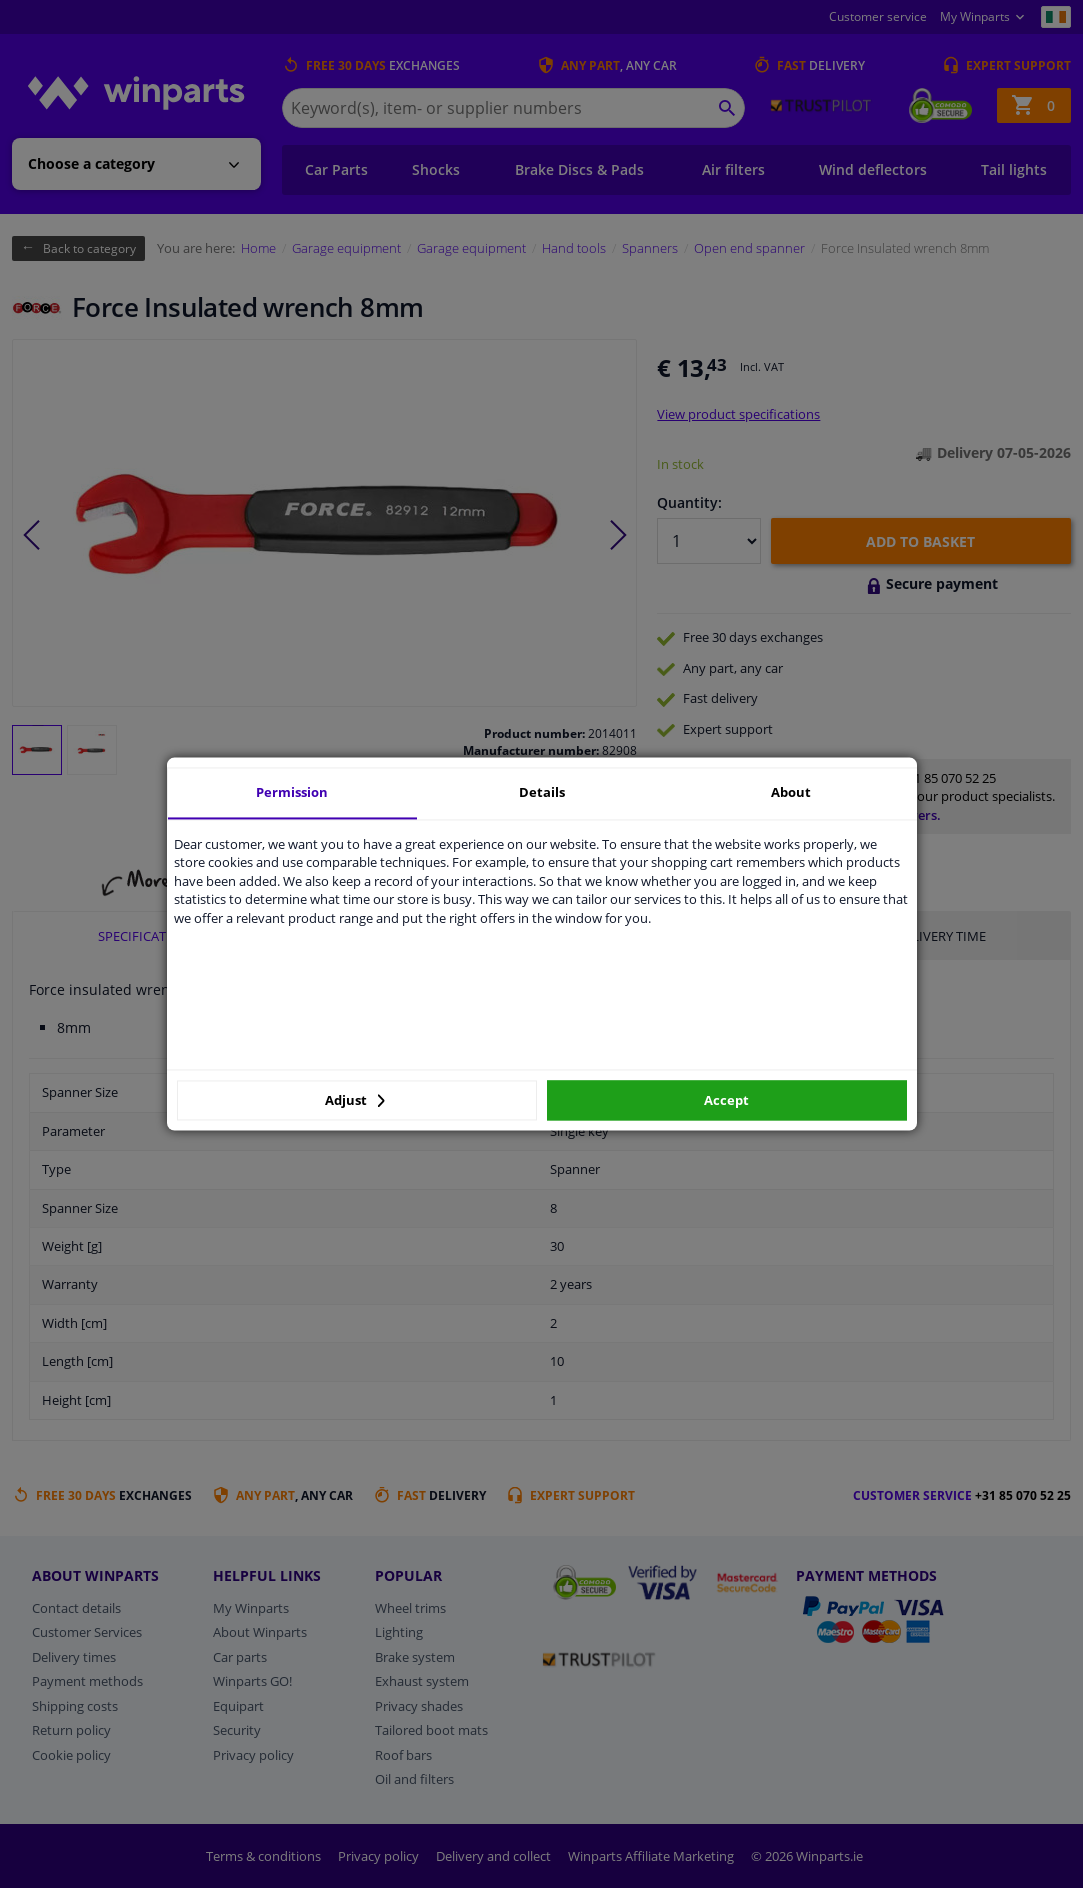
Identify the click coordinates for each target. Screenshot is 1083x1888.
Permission (292, 792)
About (791, 792)
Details (542, 792)
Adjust (355, 1100)
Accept (726, 1100)
